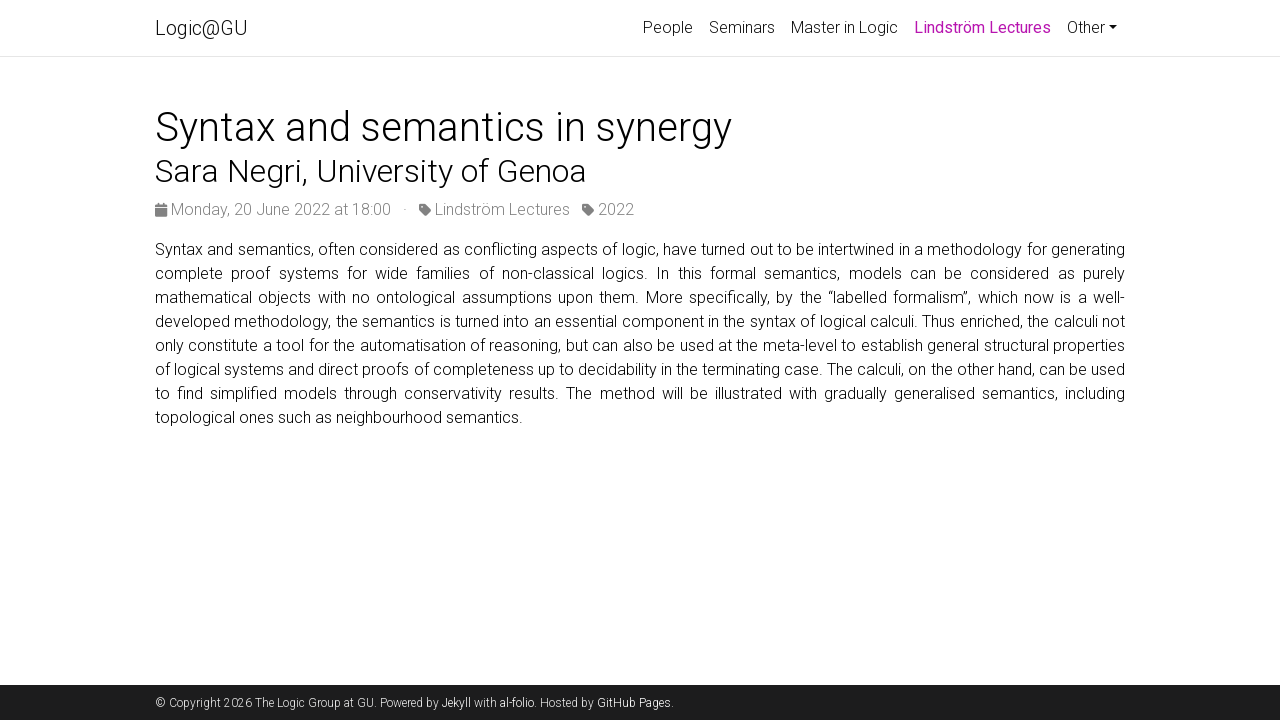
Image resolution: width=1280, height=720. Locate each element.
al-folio (517, 703)
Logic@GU (201, 28)
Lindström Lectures (986, 26)
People (668, 27)
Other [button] (1086, 27)
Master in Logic (844, 27)
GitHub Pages (634, 703)
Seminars (742, 27)
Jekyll (456, 703)
